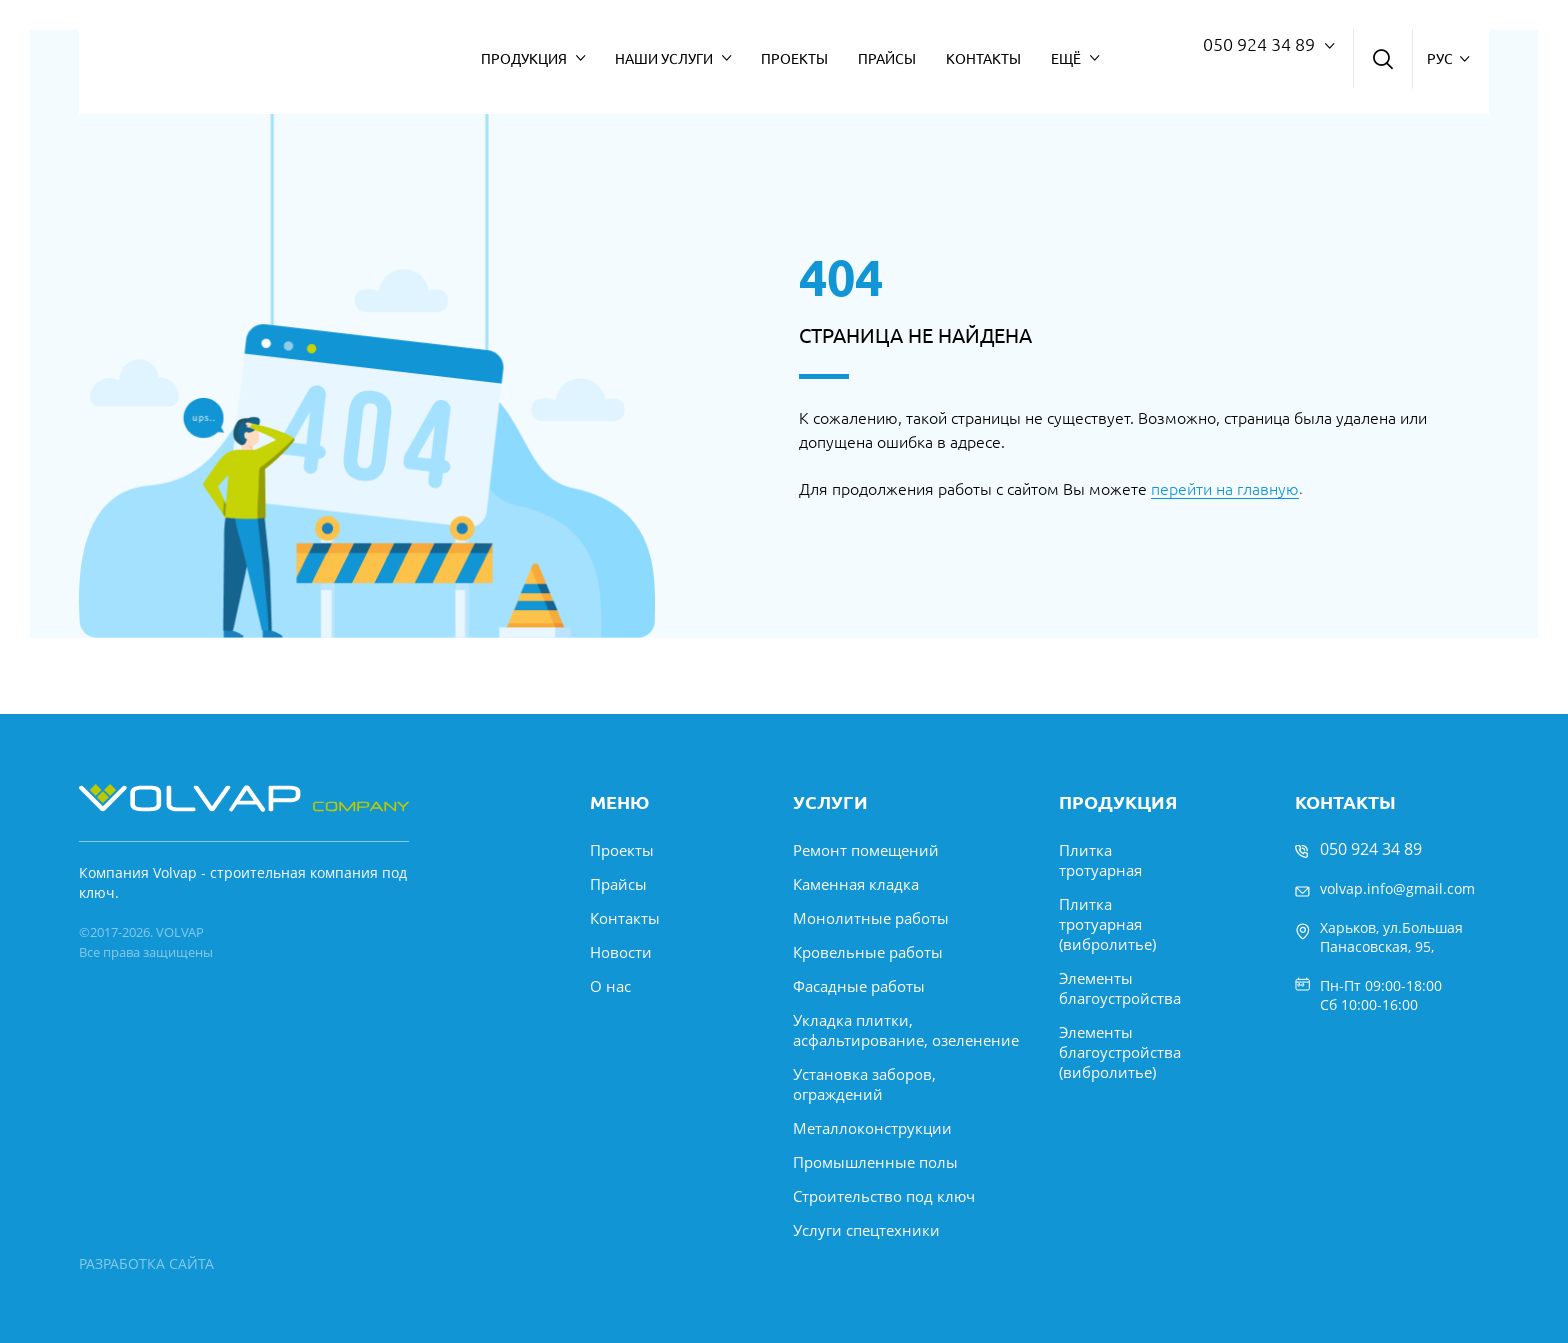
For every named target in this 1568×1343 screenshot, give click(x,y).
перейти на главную (1225, 489)
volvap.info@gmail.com (1397, 888)
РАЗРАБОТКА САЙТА (146, 1263)
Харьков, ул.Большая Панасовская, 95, (1391, 937)
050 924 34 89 (1259, 44)
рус (1440, 59)
